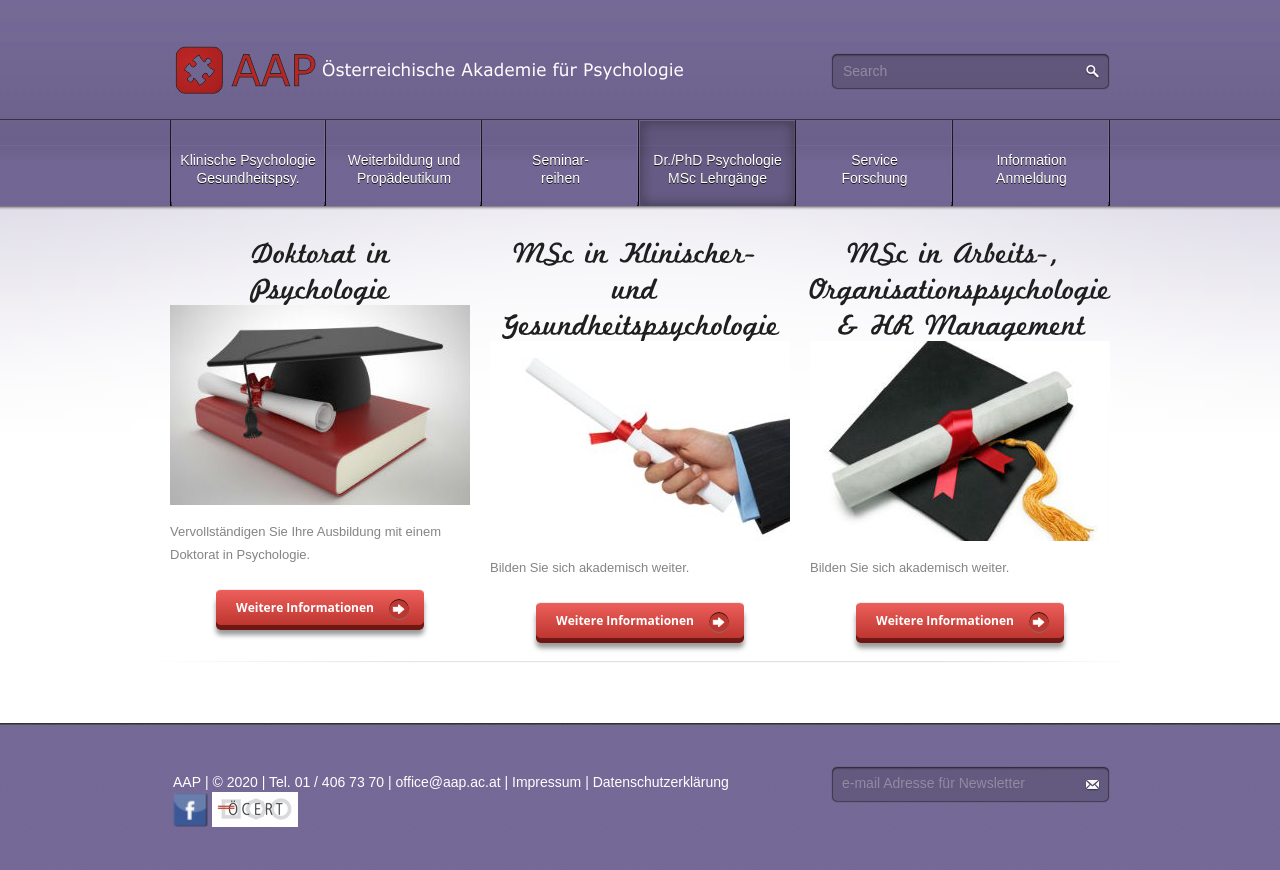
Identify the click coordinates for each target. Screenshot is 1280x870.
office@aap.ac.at (448, 782)
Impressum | (552, 782)
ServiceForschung (874, 169)
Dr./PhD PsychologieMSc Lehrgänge (717, 169)
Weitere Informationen (305, 607)
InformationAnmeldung (1031, 169)
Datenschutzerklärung (661, 782)
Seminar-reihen (560, 169)
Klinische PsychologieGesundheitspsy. (247, 169)
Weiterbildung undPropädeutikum (404, 169)
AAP (433, 70)
